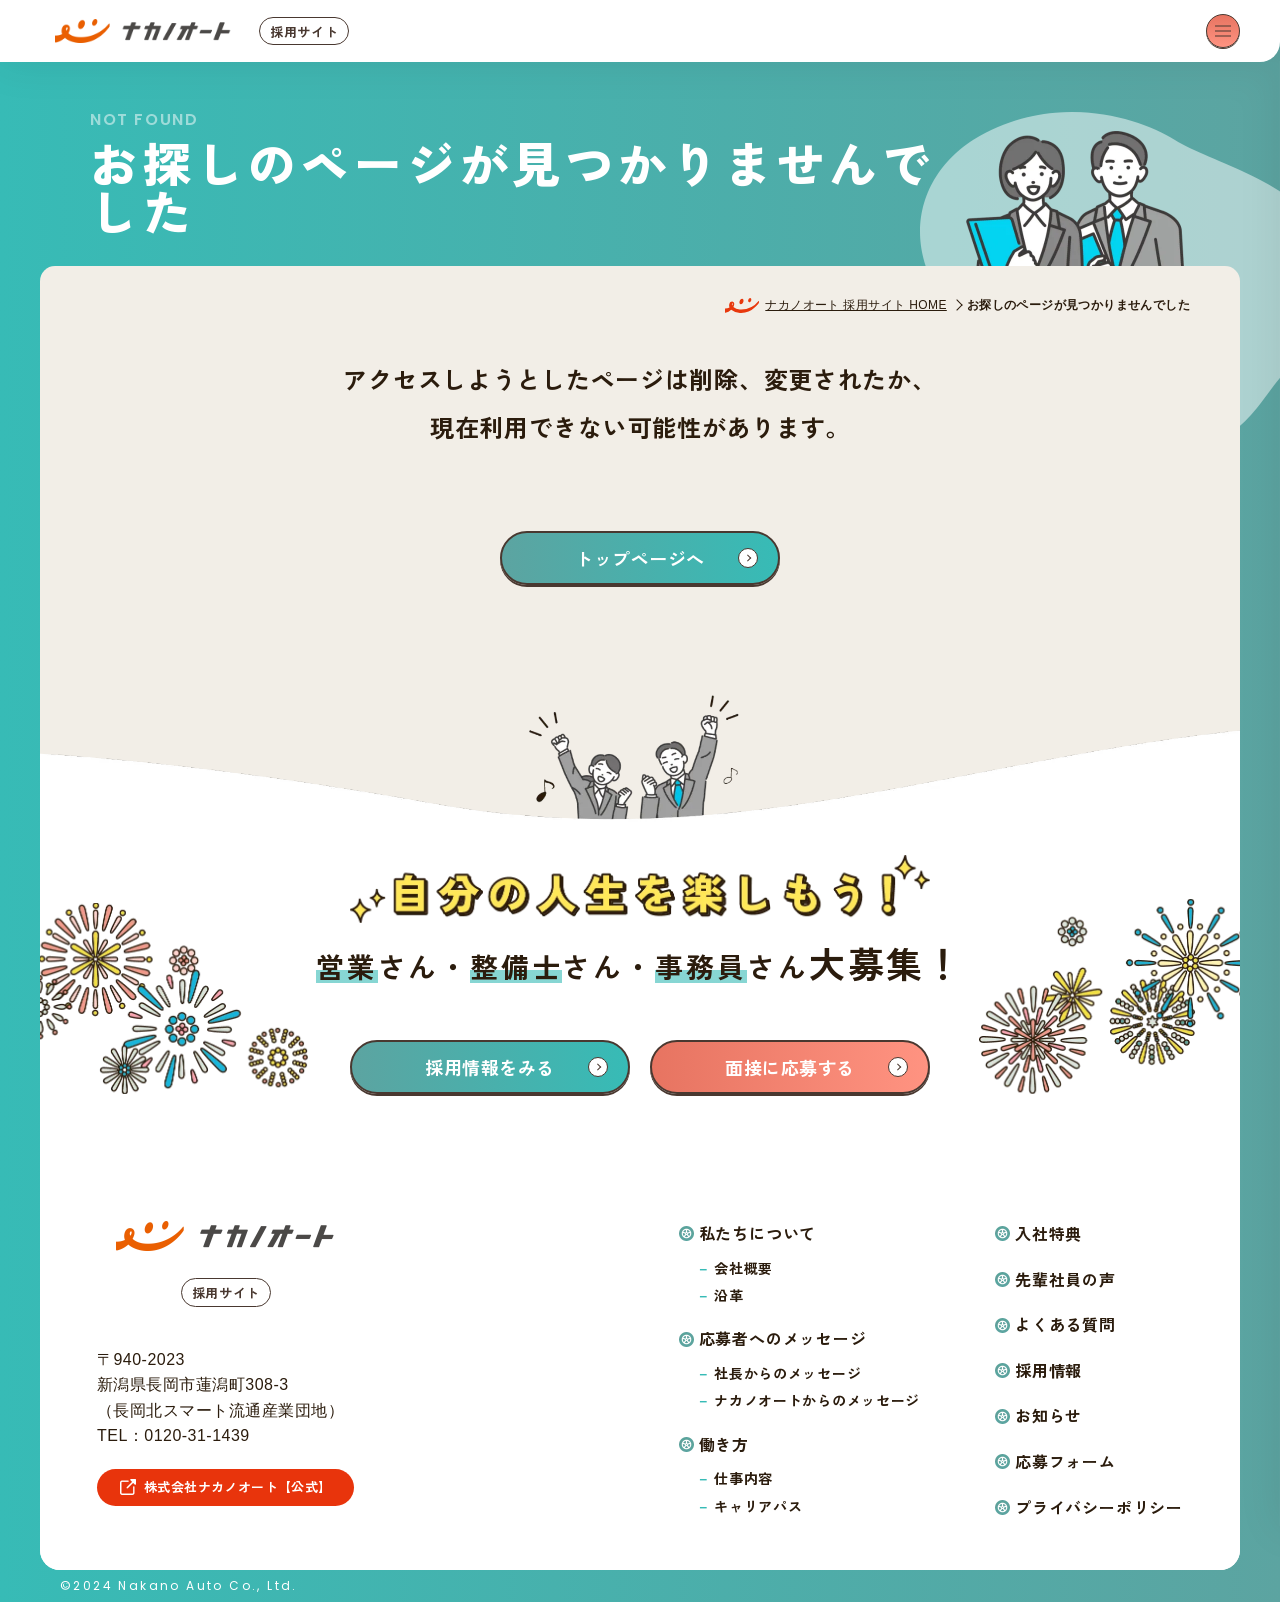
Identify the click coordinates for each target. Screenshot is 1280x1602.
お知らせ (1048, 1415)
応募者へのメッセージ (783, 1338)
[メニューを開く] (1223, 31)
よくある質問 (1065, 1324)
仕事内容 (743, 1478)
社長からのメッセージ (787, 1373)
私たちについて (758, 1233)
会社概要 (743, 1268)
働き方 (724, 1444)
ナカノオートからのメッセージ (817, 1400)
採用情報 (1048, 1370)
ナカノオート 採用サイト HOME (855, 305)
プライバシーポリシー (1099, 1507)
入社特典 (1048, 1233)
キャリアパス (758, 1506)
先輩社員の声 (1065, 1279)
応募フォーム (1065, 1461)
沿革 (728, 1295)
